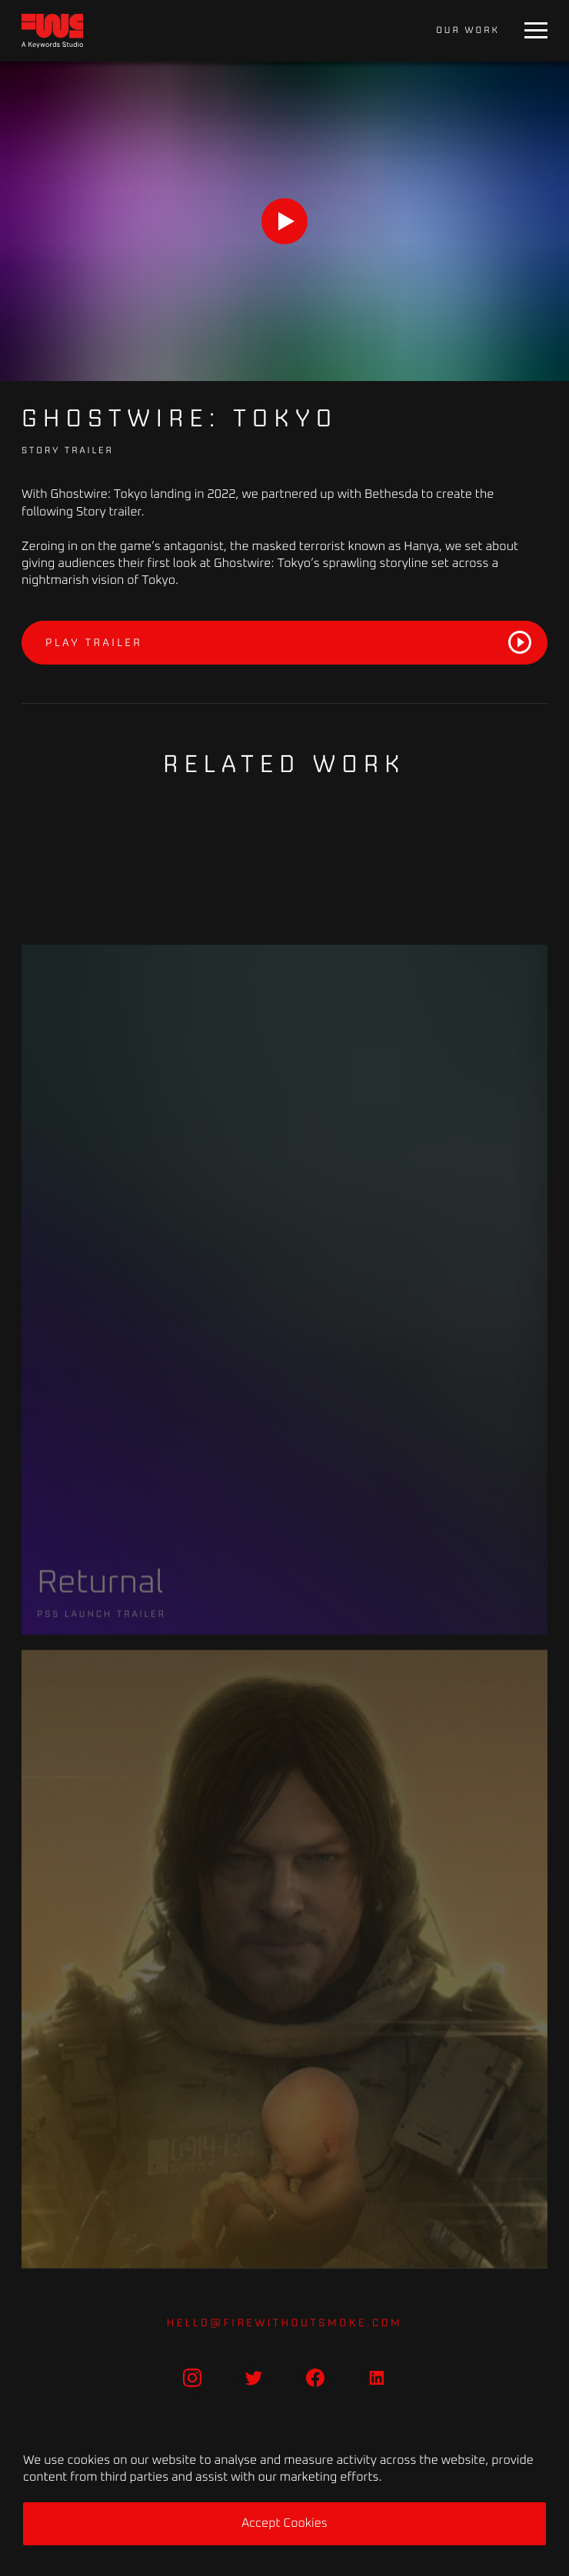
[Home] (52, 31)
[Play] (284, 221)
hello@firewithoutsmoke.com (285, 2322)
